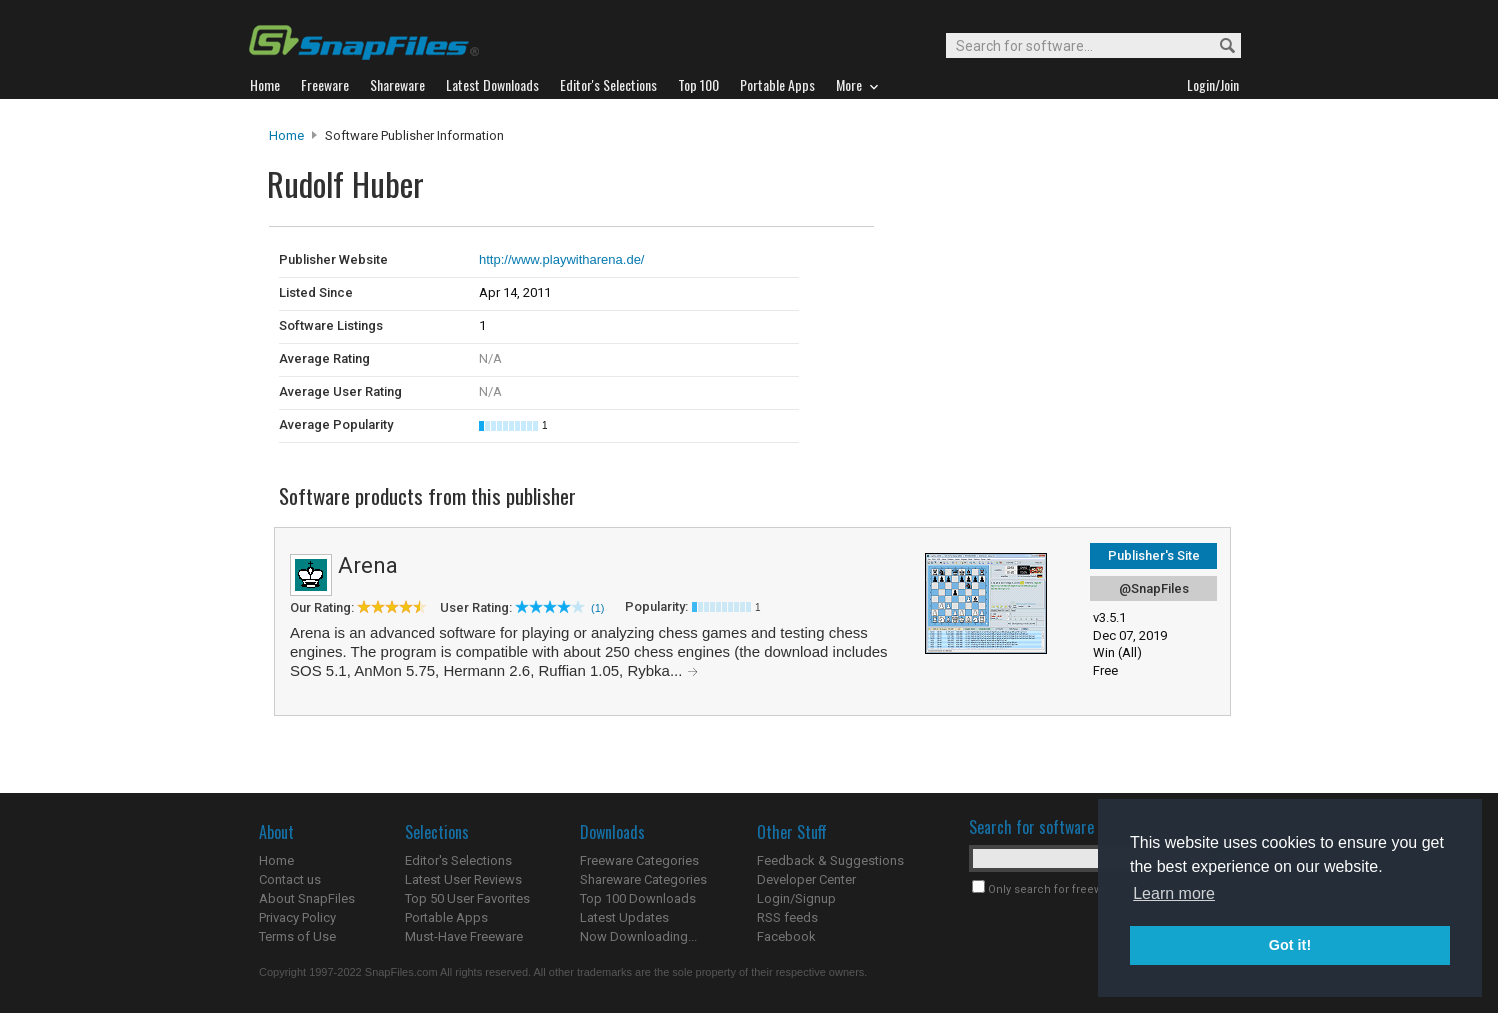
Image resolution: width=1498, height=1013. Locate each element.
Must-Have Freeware (464, 936)
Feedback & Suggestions (830, 860)
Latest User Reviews (463, 879)
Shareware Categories (643, 879)
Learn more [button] (1174, 893)
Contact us (290, 879)
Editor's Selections (458, 860)
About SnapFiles (307, 898)
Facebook (786, 936)
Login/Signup (796, 898)
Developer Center (806, 879)
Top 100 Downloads (638, 898)
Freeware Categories (639, 860)
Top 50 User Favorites (467, 898)
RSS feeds (787, 917)
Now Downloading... (638, 936)
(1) (597, 608)
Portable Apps (446, 917)
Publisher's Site (1154, 555)
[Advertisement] (1009, 268)
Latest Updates (624, 917)
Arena (368, 565)
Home (286, 135)
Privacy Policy (297, 917)
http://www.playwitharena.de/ (561, 259)
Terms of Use (297, 936)
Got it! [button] (1290, 945)
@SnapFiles (1154, 588)
